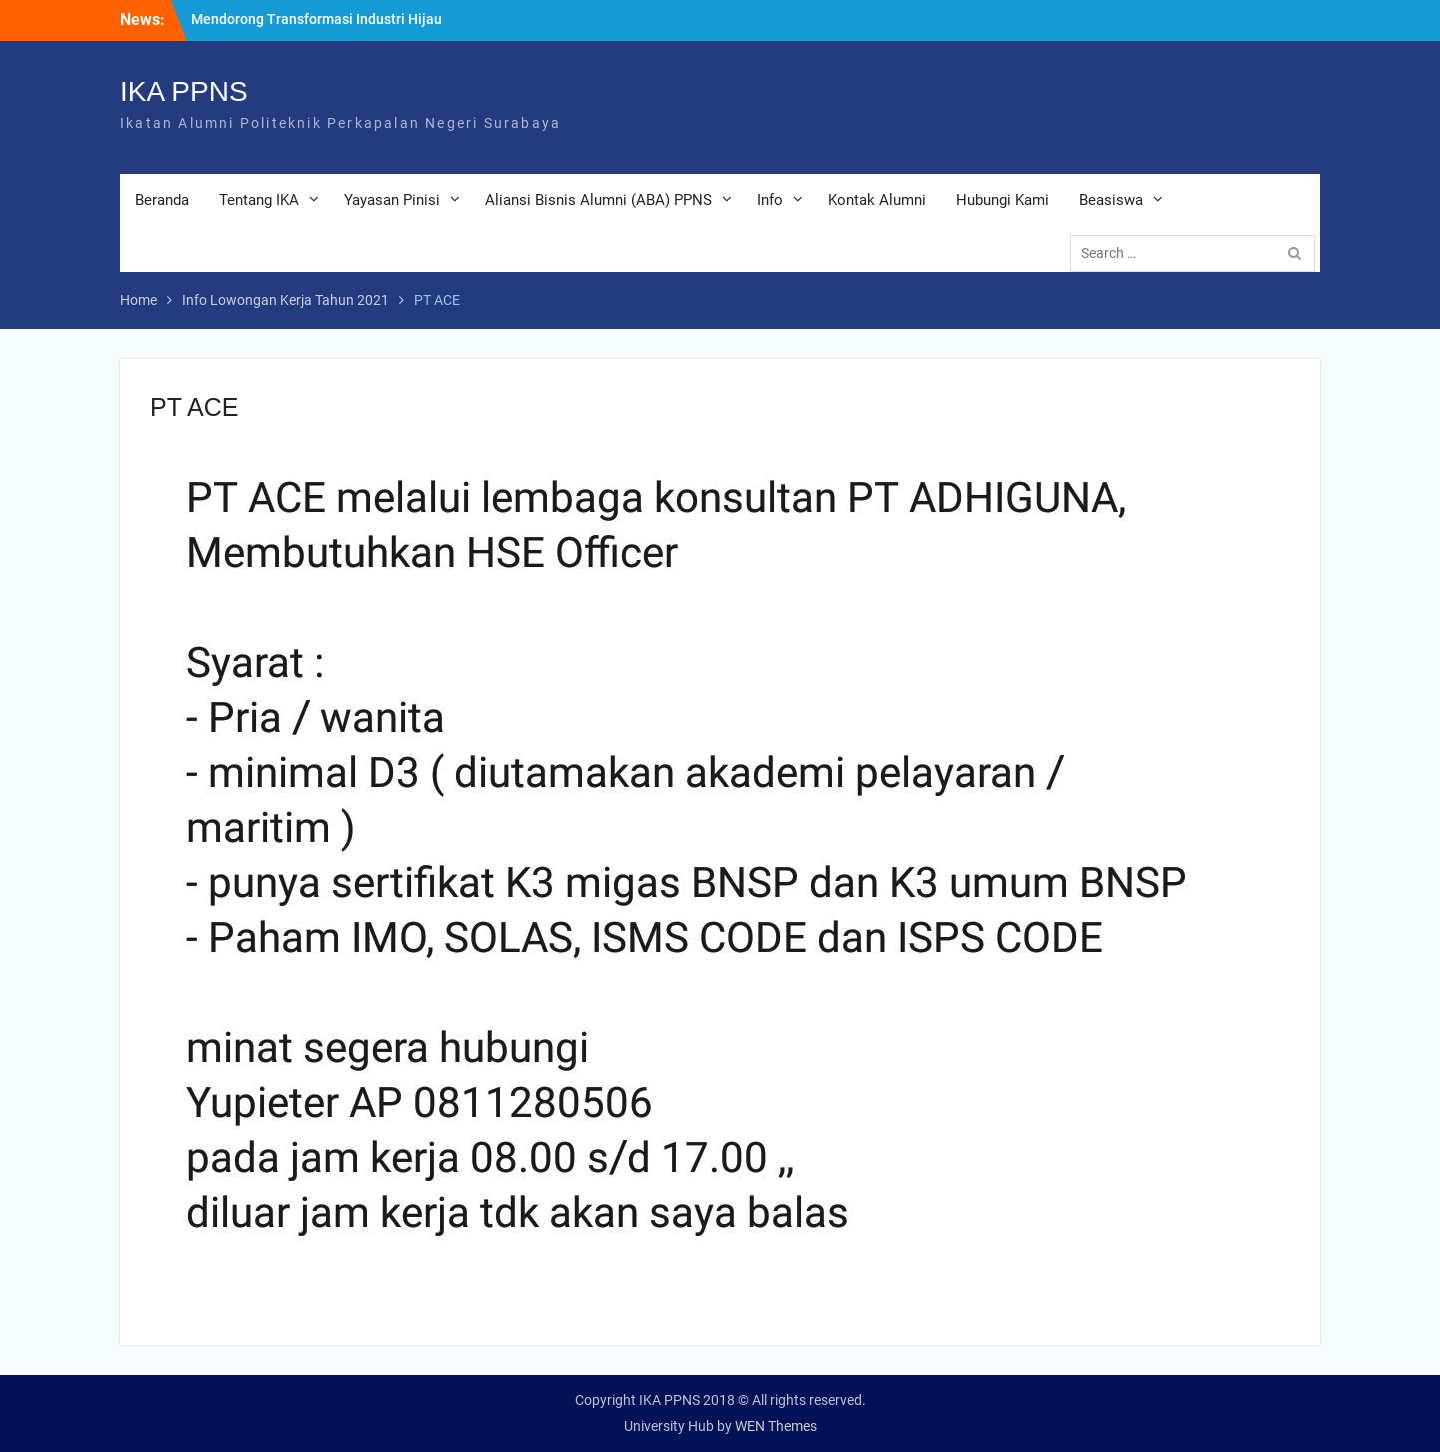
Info (770, 200)
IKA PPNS (184, 91)
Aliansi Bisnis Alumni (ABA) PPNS (598, 200)
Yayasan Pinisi (392, 200)
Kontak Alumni (877, 200)
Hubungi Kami (1002, 200)
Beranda (162, 200)
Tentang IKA (259, 200)
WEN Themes (776, 1426)
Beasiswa (1111, 200)
